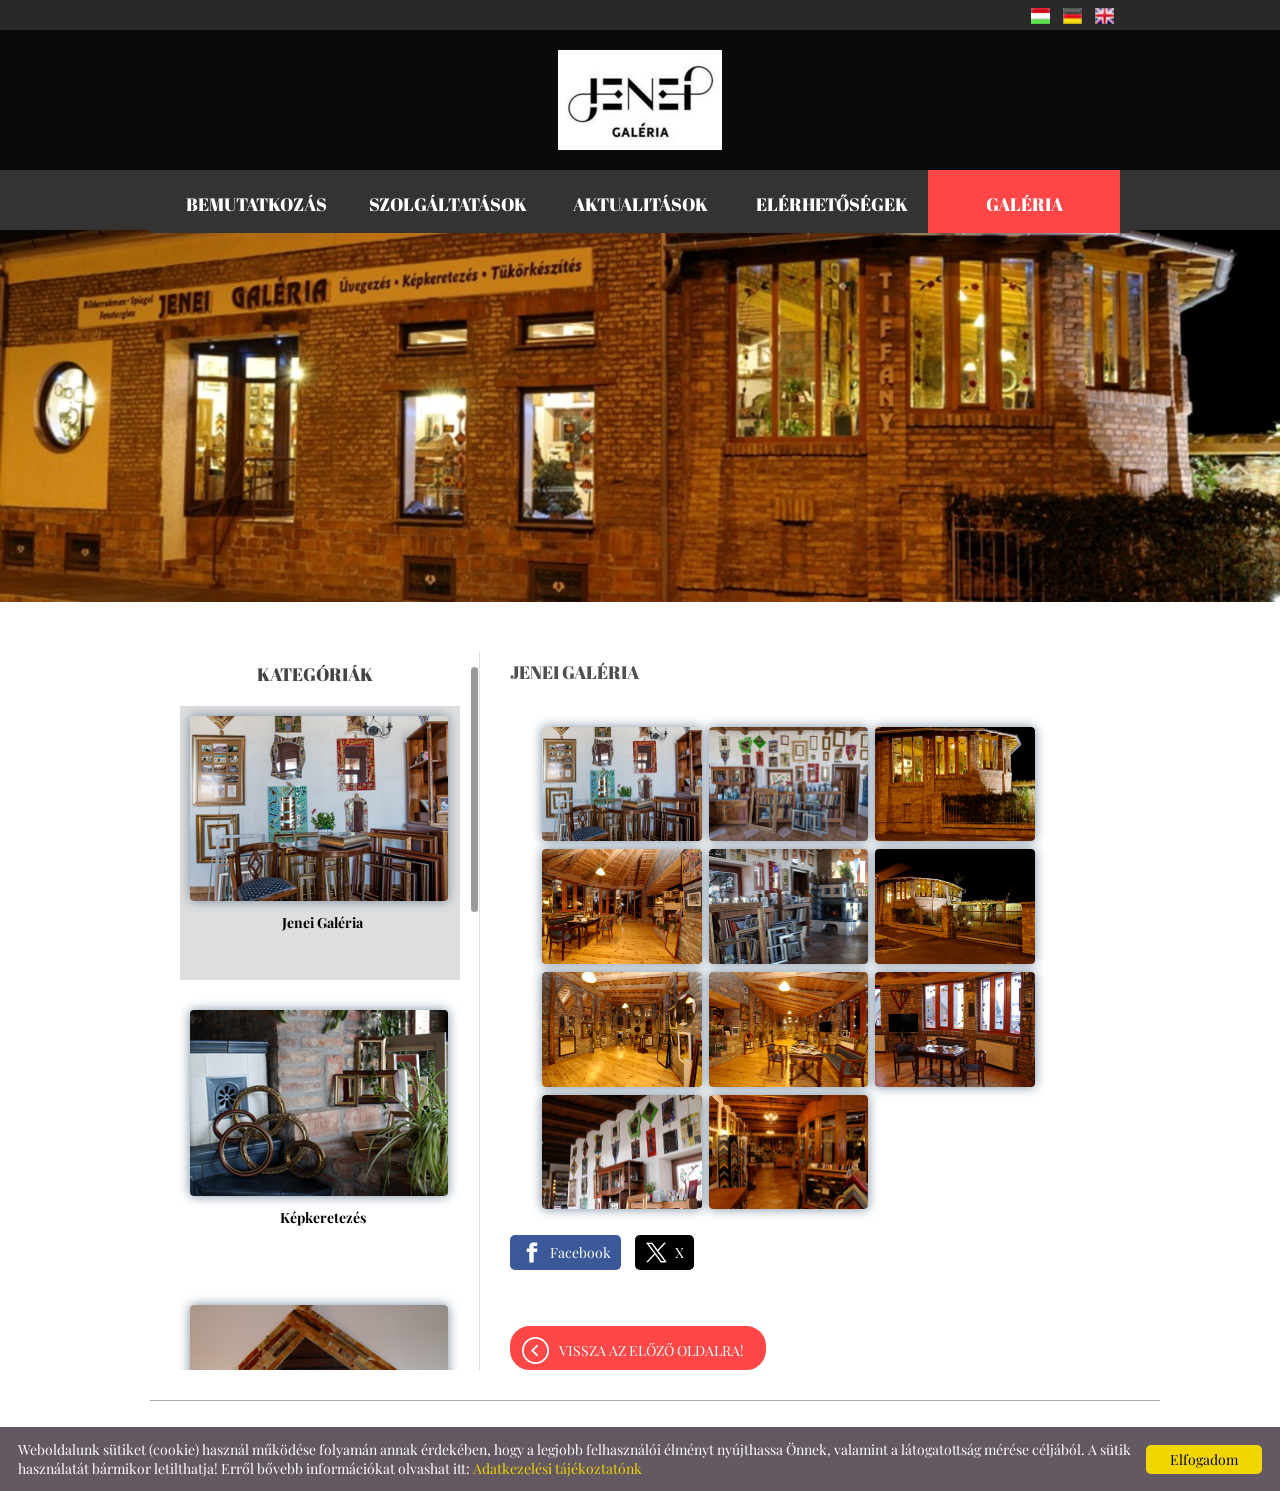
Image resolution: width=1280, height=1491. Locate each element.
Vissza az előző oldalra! (651, 1350)
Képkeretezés (323, 1173)
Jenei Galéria (322, 878)
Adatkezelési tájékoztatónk (557, 1468)
